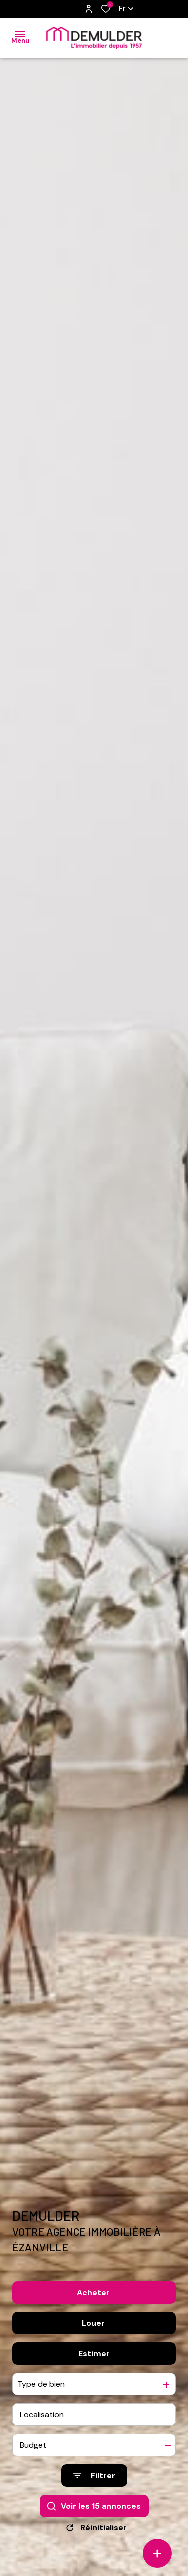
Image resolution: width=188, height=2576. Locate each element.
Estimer (94, 2353)
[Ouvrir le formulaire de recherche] (94, 2475)
